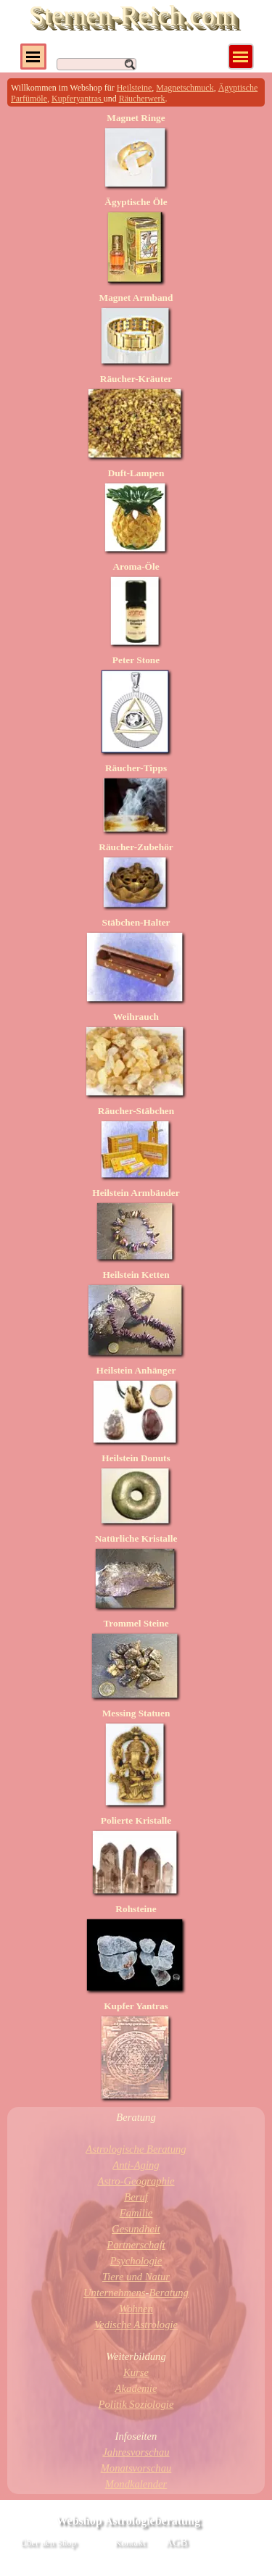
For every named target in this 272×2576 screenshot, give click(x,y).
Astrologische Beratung (136, 2149)
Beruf (136, 2197)
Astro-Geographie (135, 2181)
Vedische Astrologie (136, 2324)
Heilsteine (134, 88)
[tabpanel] (136, 92)
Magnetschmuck (184, 88)
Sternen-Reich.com (132, 15)
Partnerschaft (136, 2245)
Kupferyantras (77, 99)
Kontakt (130, 2542)
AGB (176, 2542)
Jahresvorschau (135, 2452)
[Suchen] (96, 64)
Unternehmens (114, 2292)
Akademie (136, 2388)
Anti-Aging (135, 2165)
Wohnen (136, 2308)
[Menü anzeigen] (241, 56)
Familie (136, 2213)
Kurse (136, 2372)
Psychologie (136, 2261)
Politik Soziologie (136, 2404)
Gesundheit (136, 2229)
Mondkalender (136, 2484)
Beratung (169, 2292)
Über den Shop (48, 2542)
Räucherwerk (142, 99)
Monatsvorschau (136, 2468)
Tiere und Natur (136, 2276)
